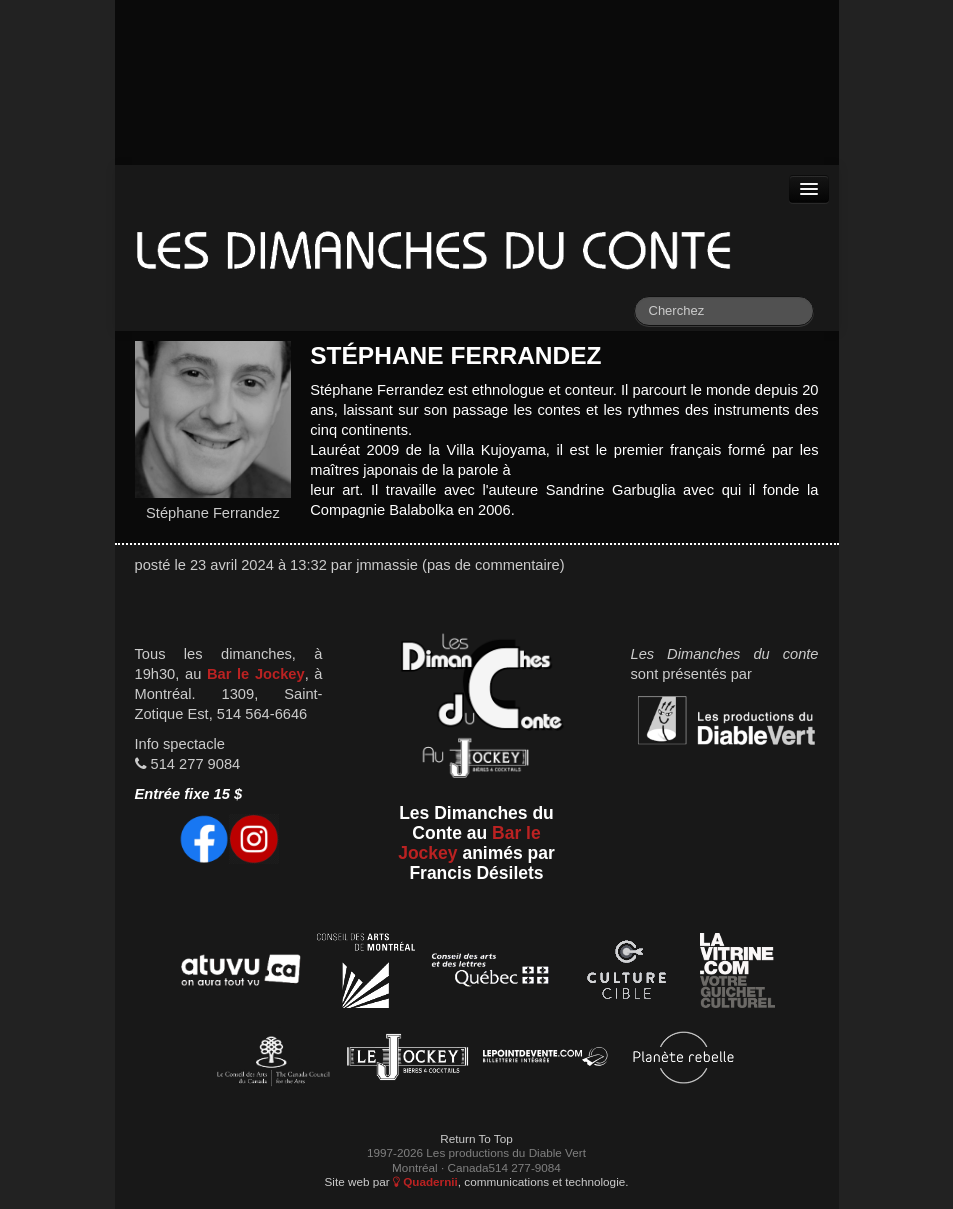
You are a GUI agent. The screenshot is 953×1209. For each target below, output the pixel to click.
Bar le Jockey (256, 674)
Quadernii (425, 1181)
